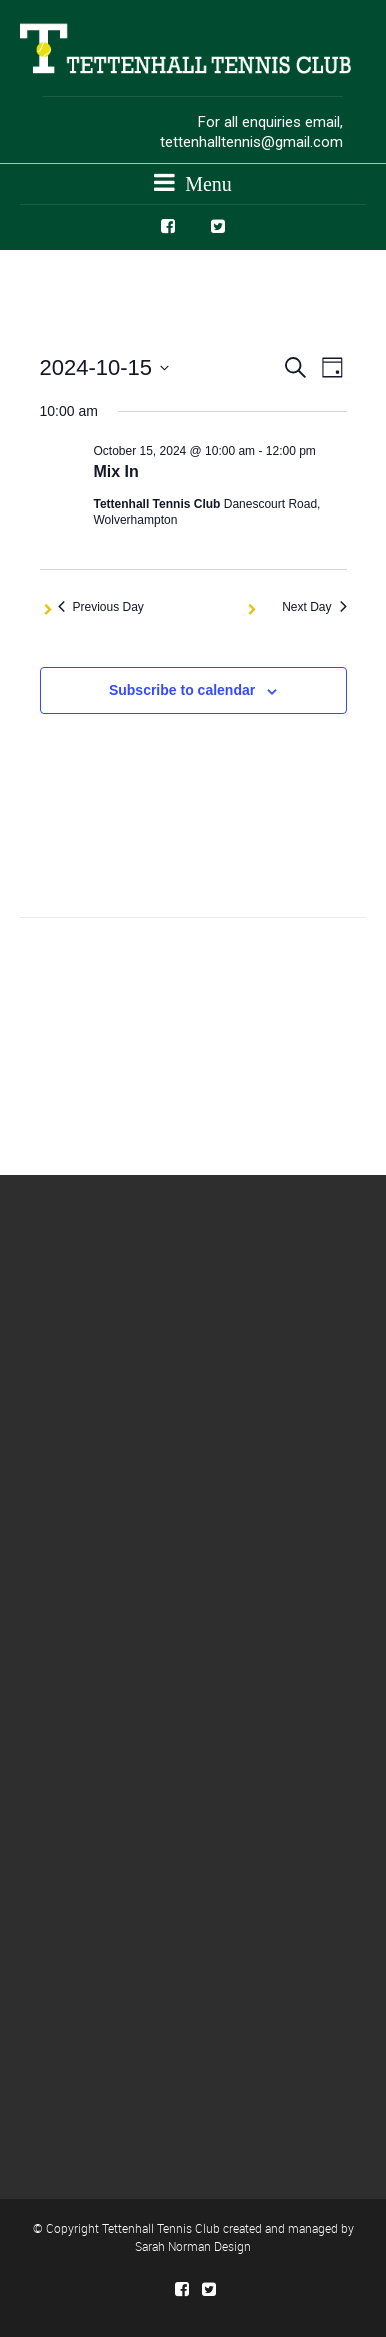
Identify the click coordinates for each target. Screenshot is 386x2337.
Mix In (116, 471)
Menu (193, 182)
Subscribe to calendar (182, 690)
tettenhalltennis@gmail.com (251, 142)
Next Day (314, 607)
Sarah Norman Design (193, 2246)
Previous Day (101, 607)
